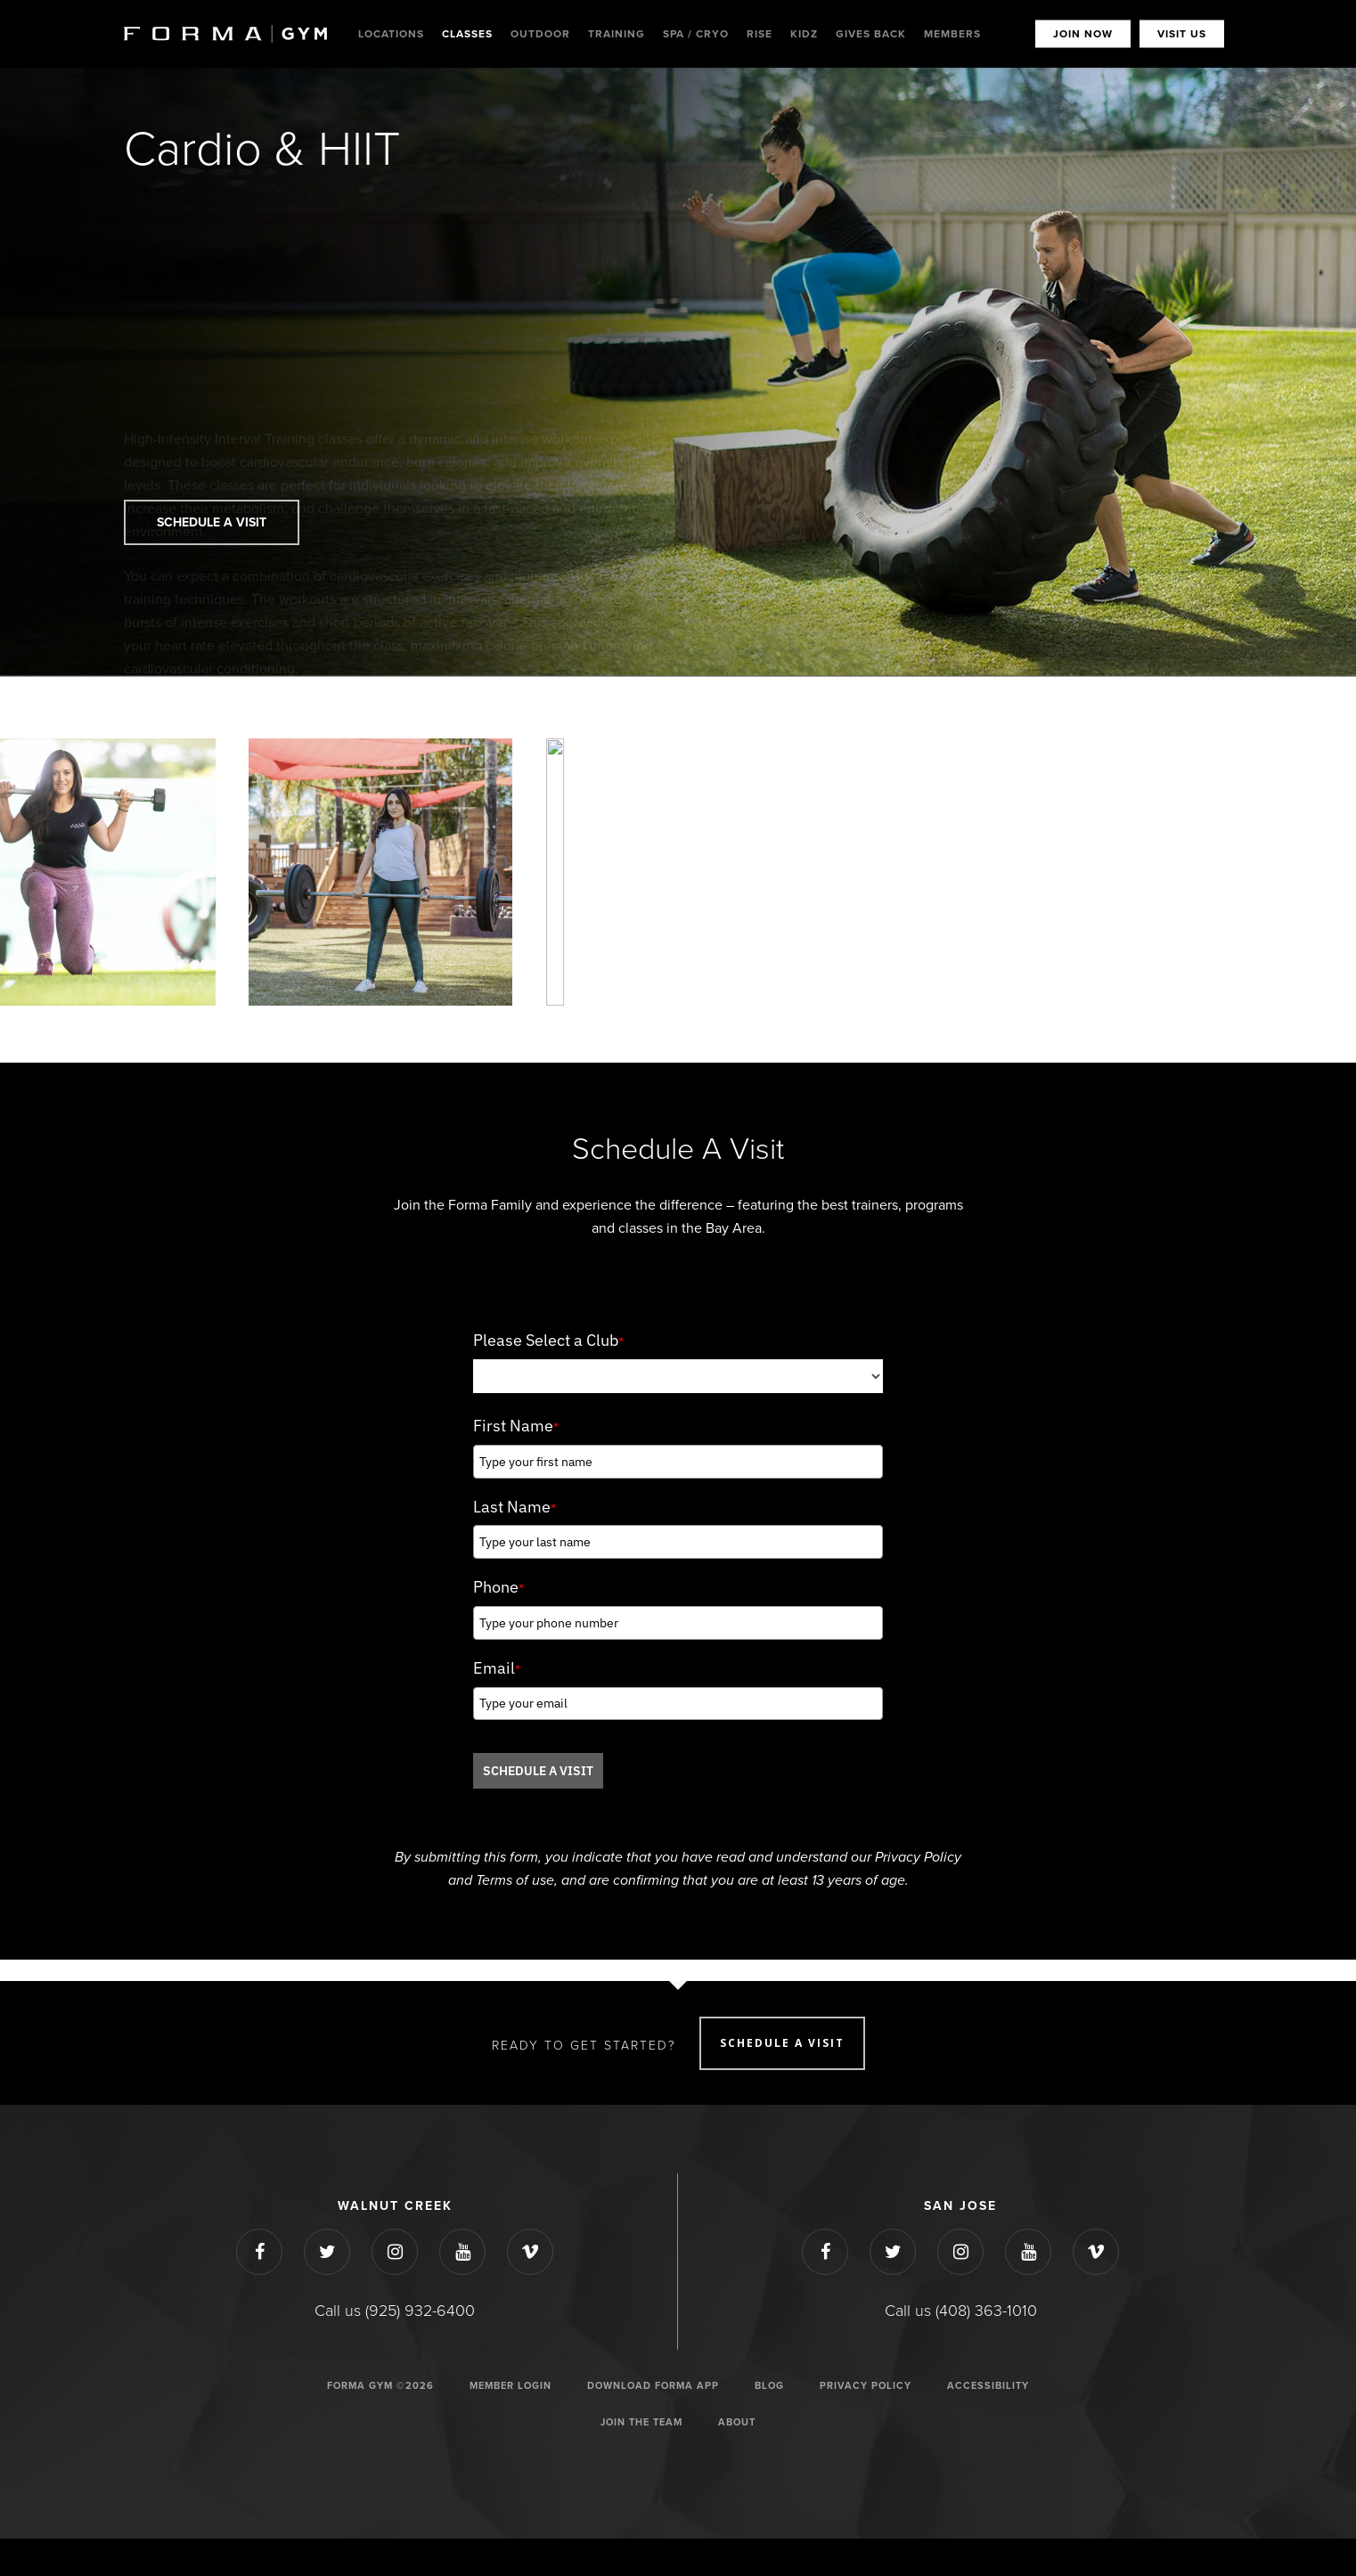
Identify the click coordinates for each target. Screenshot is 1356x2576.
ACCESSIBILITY (988, 2386)
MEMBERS (952, 34)
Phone (498, 1587)
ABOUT (737, 2422)
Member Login (510, 2386)
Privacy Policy (865, 2386)
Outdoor (540, 34)
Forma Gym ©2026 (380, 2386)
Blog (769, 2386)
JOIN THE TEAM (641, 2422)
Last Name (514, 1506)
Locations (391, 34)
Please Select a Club (548, 1340)
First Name (516, 1425)
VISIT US (1181, 34)
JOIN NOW (1083, 34)
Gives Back (871, 34)
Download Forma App (653, 2386)
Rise (759, 34)
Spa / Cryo (696, 34)
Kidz (804, 34)
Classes (467, 34)
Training (616, 34)
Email (496, 1668)
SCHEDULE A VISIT (538, 1771)
